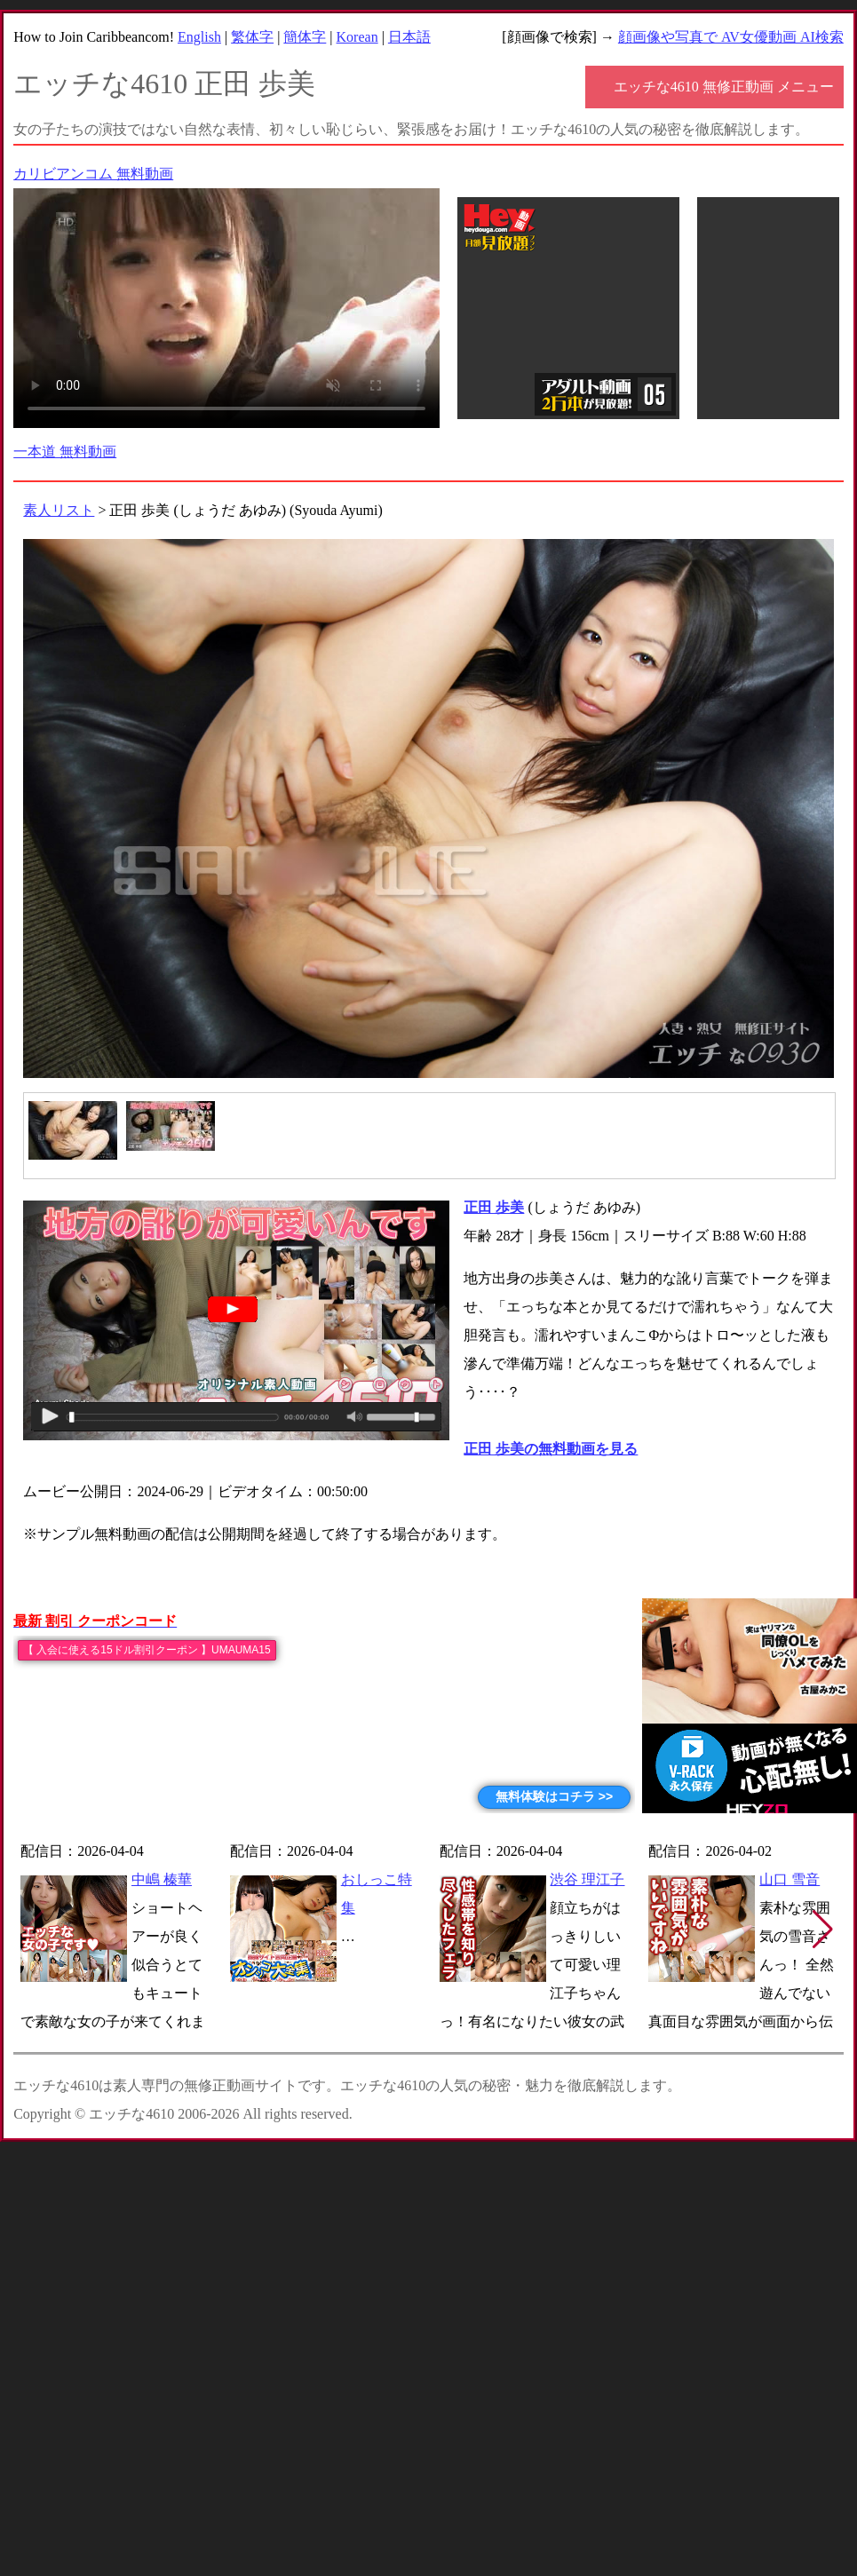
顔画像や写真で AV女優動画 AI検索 (731, 36)
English (199, 36)
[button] (823, 1929)
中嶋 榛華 (161, 1879)
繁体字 (252, 36)
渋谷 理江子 (587, 1879)
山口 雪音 (789, 1879)
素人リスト (58, 510)
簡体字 (304, 36)
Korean (357, 36)
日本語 (409, 36)
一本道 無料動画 (64, 451)
